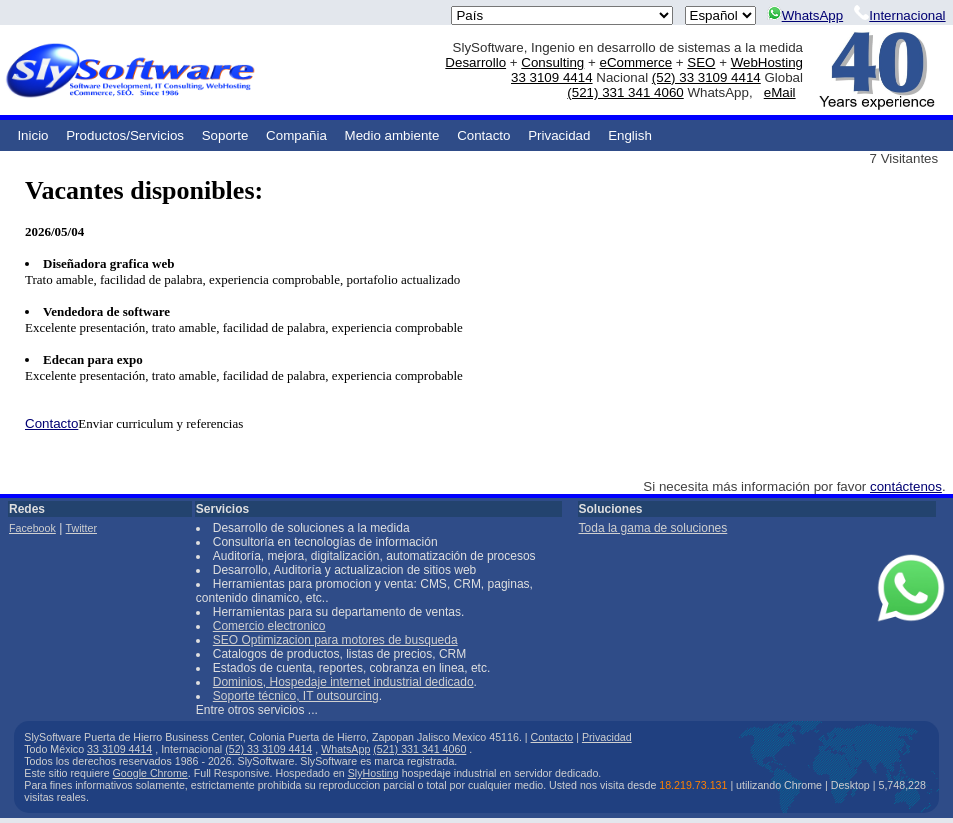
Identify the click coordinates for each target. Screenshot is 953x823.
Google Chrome (150, 773)
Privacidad (559, 135)
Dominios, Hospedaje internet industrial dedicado (343, 682)
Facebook (32, 528)
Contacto (483, 135)
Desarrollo (475, 62)
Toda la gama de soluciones (653, 528)
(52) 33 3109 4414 (706, 77)
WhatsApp (805, 15)
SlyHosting (373, 773)
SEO (701, 62)
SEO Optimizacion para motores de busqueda (335, 640)
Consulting (552, 62)
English (630, 135)
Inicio (32, 135)
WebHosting (767, 62)
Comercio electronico (269, 626)
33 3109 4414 (552, 77)
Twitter (81, 528)
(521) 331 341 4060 (625, 92)
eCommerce (635, 62)
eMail (780, 92)
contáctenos (906, 486)
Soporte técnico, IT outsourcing (296, 696)
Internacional (899, 15)
